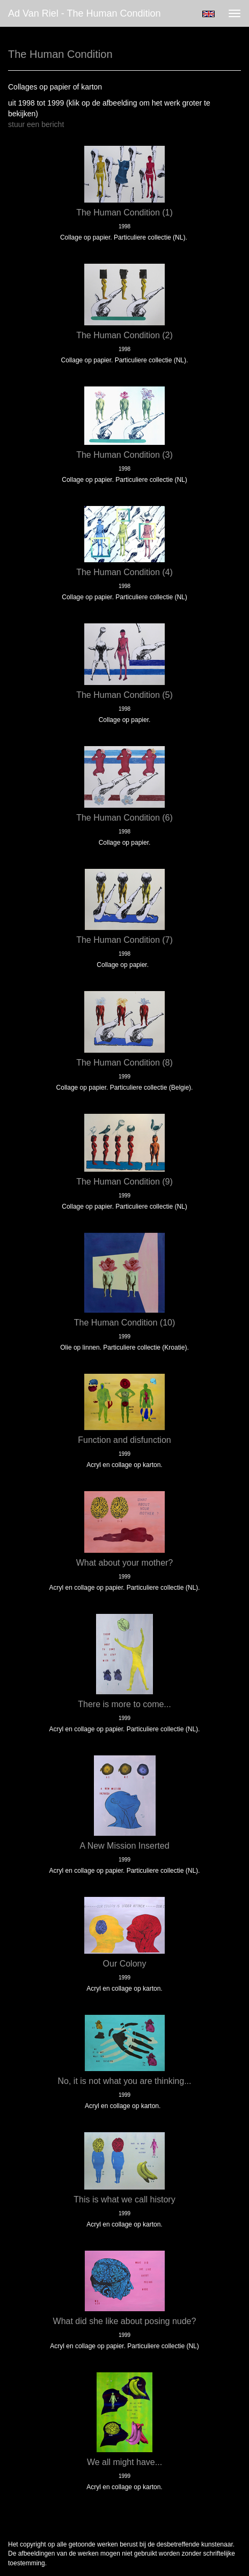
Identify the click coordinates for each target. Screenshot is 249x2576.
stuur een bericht (36, 124)
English (208, 14)
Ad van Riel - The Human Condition (84, 13)
